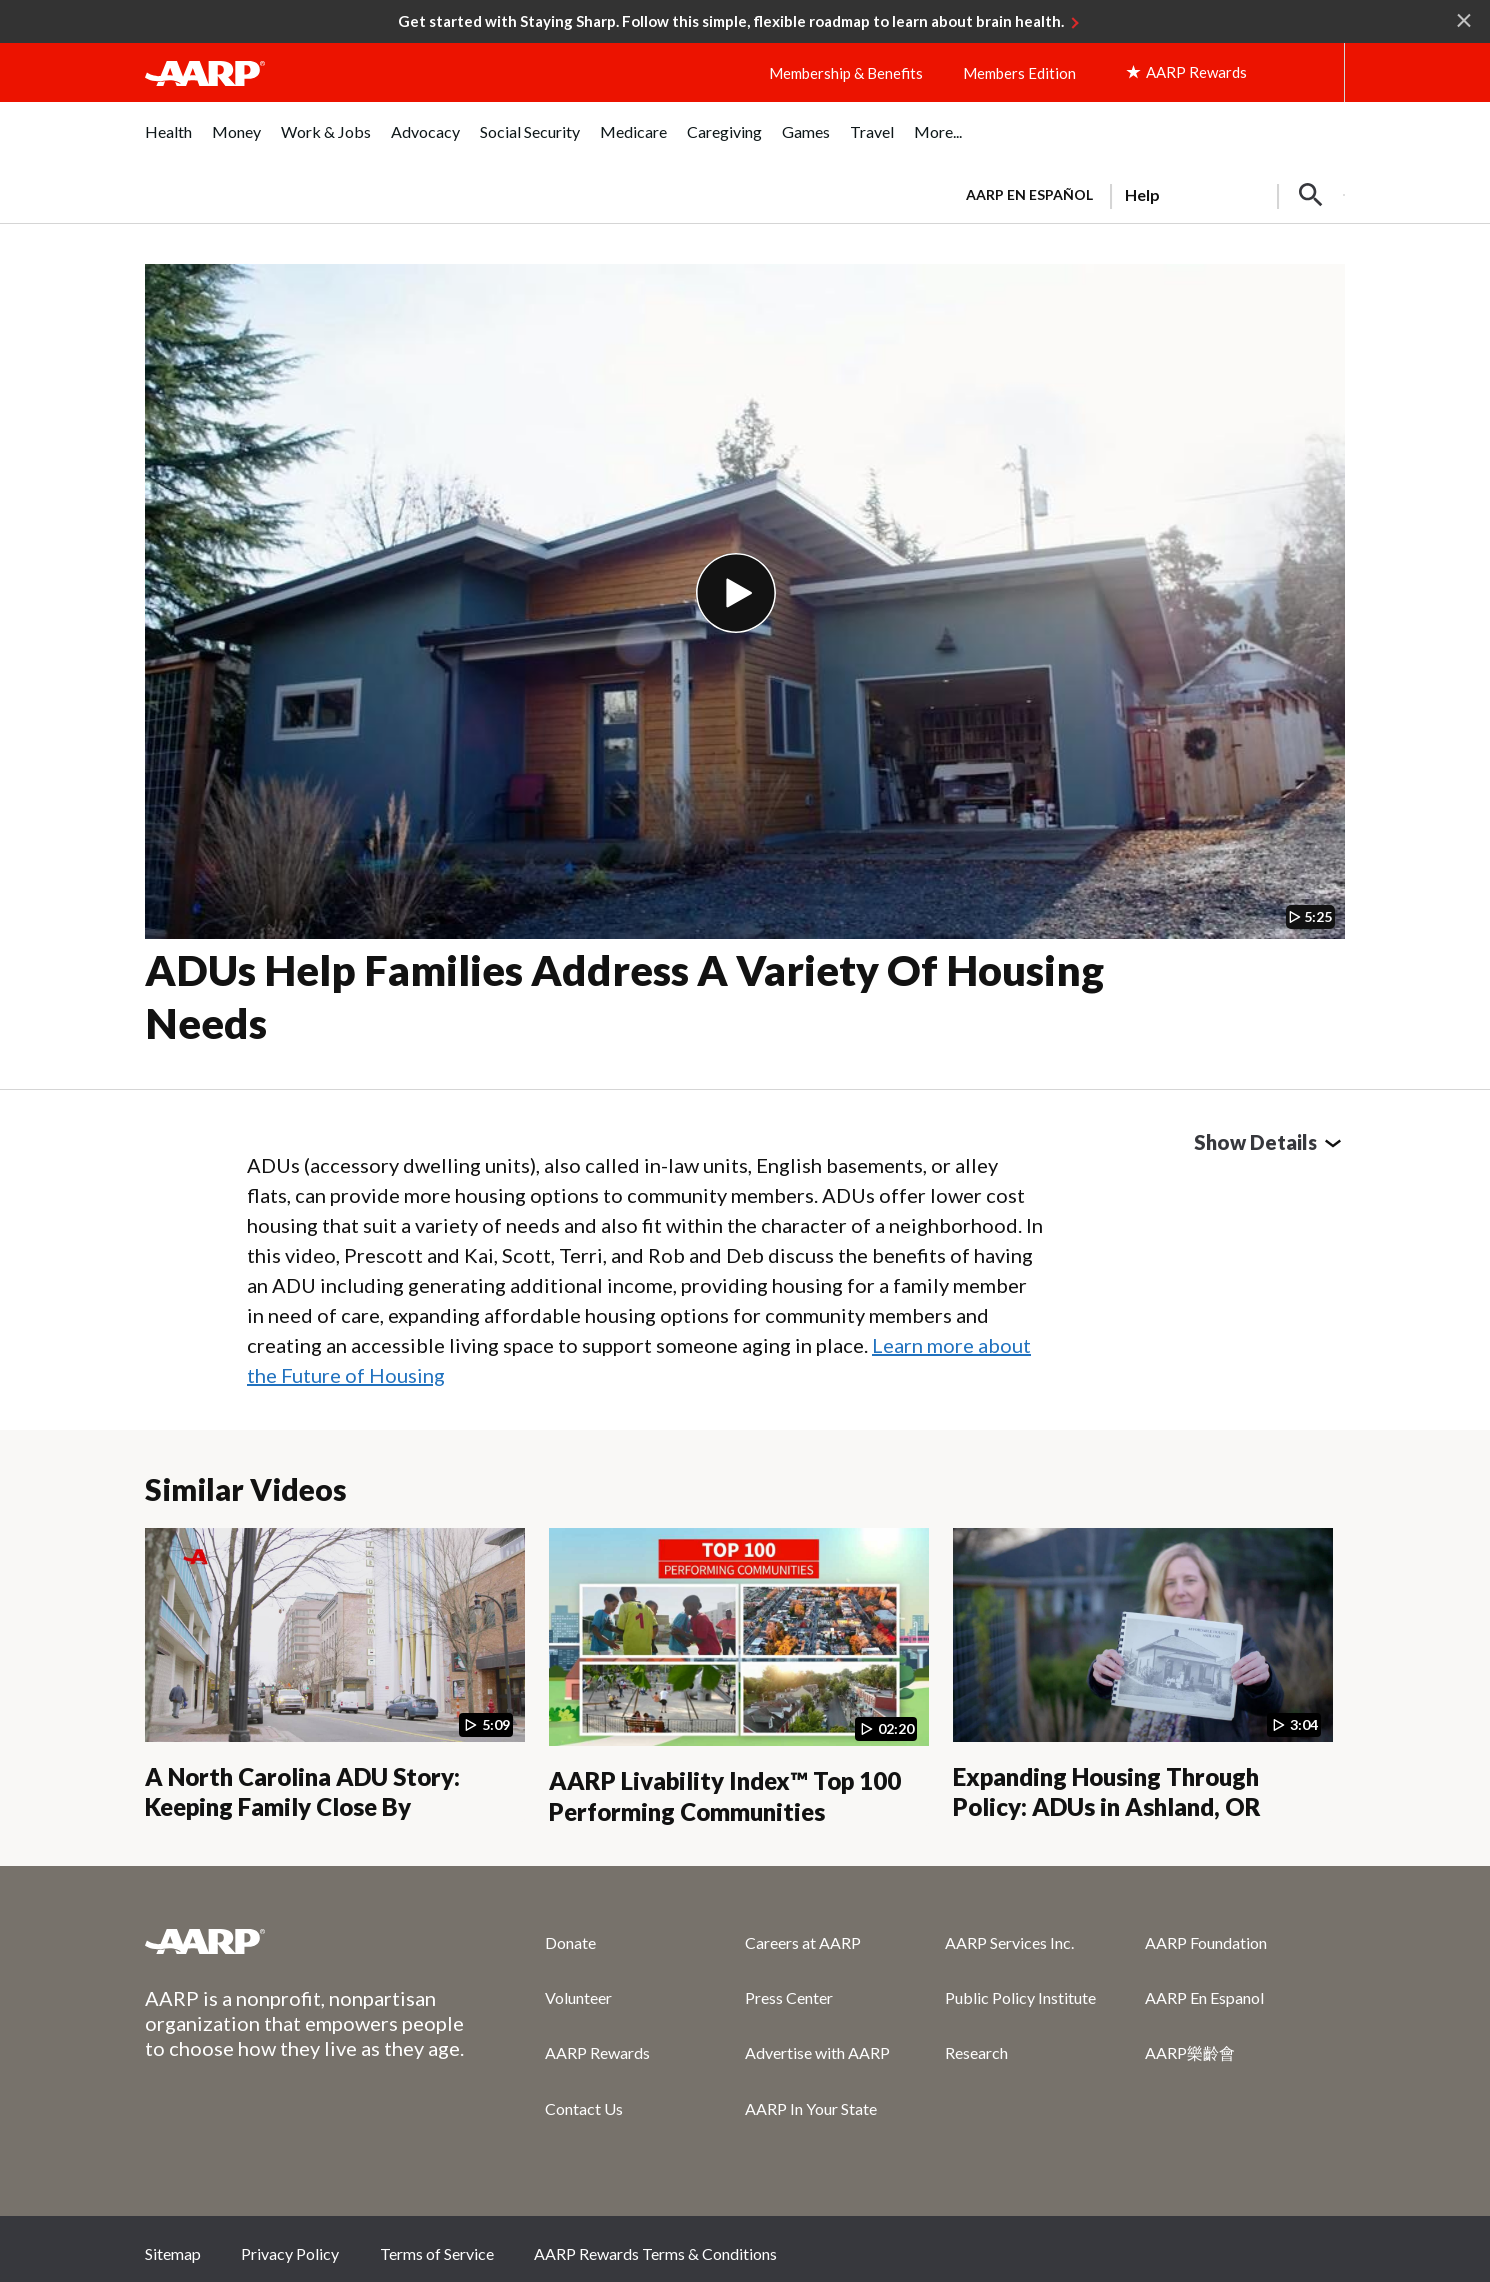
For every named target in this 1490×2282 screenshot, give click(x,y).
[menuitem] (168, 142)
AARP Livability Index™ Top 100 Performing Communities (725, 1796)
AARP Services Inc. (1009, 1942)
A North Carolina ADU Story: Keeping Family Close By (302, 1792)
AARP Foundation (1206, 1942)
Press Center (789, 1997)
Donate (570, 1942)
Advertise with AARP (817, 2052)
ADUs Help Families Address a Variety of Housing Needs (624, 996)
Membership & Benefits (846, 73)
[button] (1311, 195)
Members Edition (1019, 73)
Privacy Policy (290, 2253)
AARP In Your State (811, 2108)
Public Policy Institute (1020, 1997)
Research (976, 2052)
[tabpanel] (1146, 193)
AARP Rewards (597, 2052)
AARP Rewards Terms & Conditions (655, 2253)
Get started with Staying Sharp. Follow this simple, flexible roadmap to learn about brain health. (731, 21)
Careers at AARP (803, 1942)
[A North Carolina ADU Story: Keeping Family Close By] (335, 1675)
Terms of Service (437, 2253)
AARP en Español (1029, 194)
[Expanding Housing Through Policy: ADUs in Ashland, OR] (1143, 1675)
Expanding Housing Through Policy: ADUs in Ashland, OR (1107, 1792)
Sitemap (173, 2253)
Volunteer (578, 1997)
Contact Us (584, 2108)
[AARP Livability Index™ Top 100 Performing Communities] (739, 1677)
